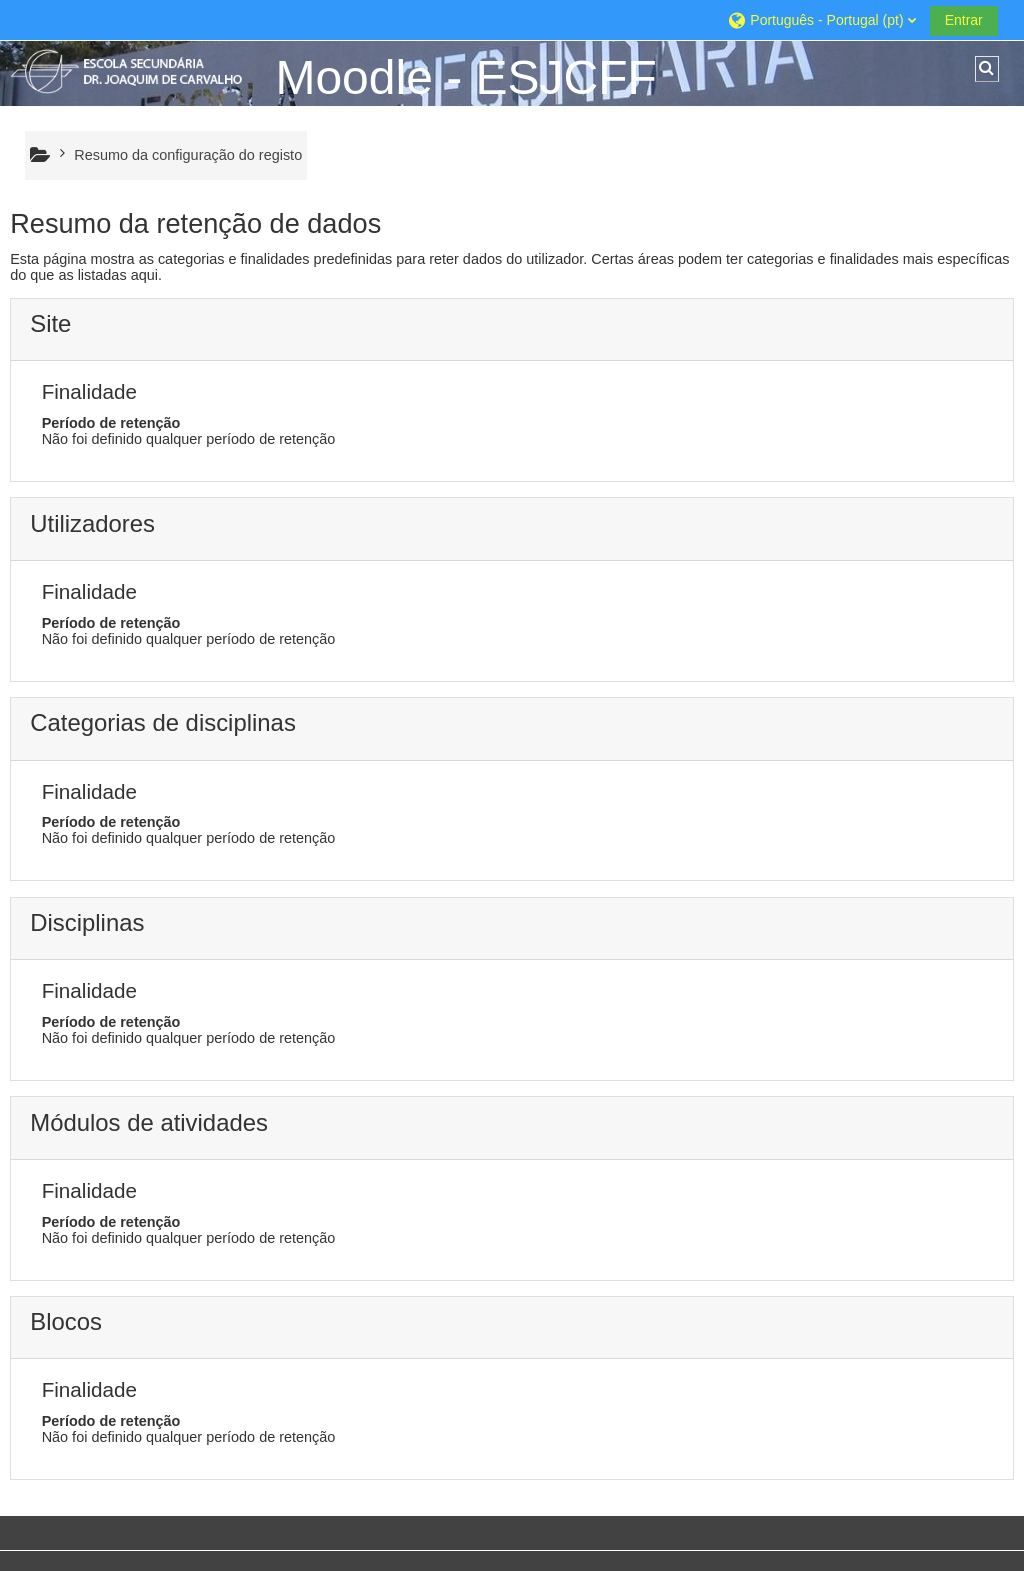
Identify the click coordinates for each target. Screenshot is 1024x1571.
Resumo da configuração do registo (188, 155)
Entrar (964, 20)
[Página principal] (135, 71)
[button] (821, 19)
